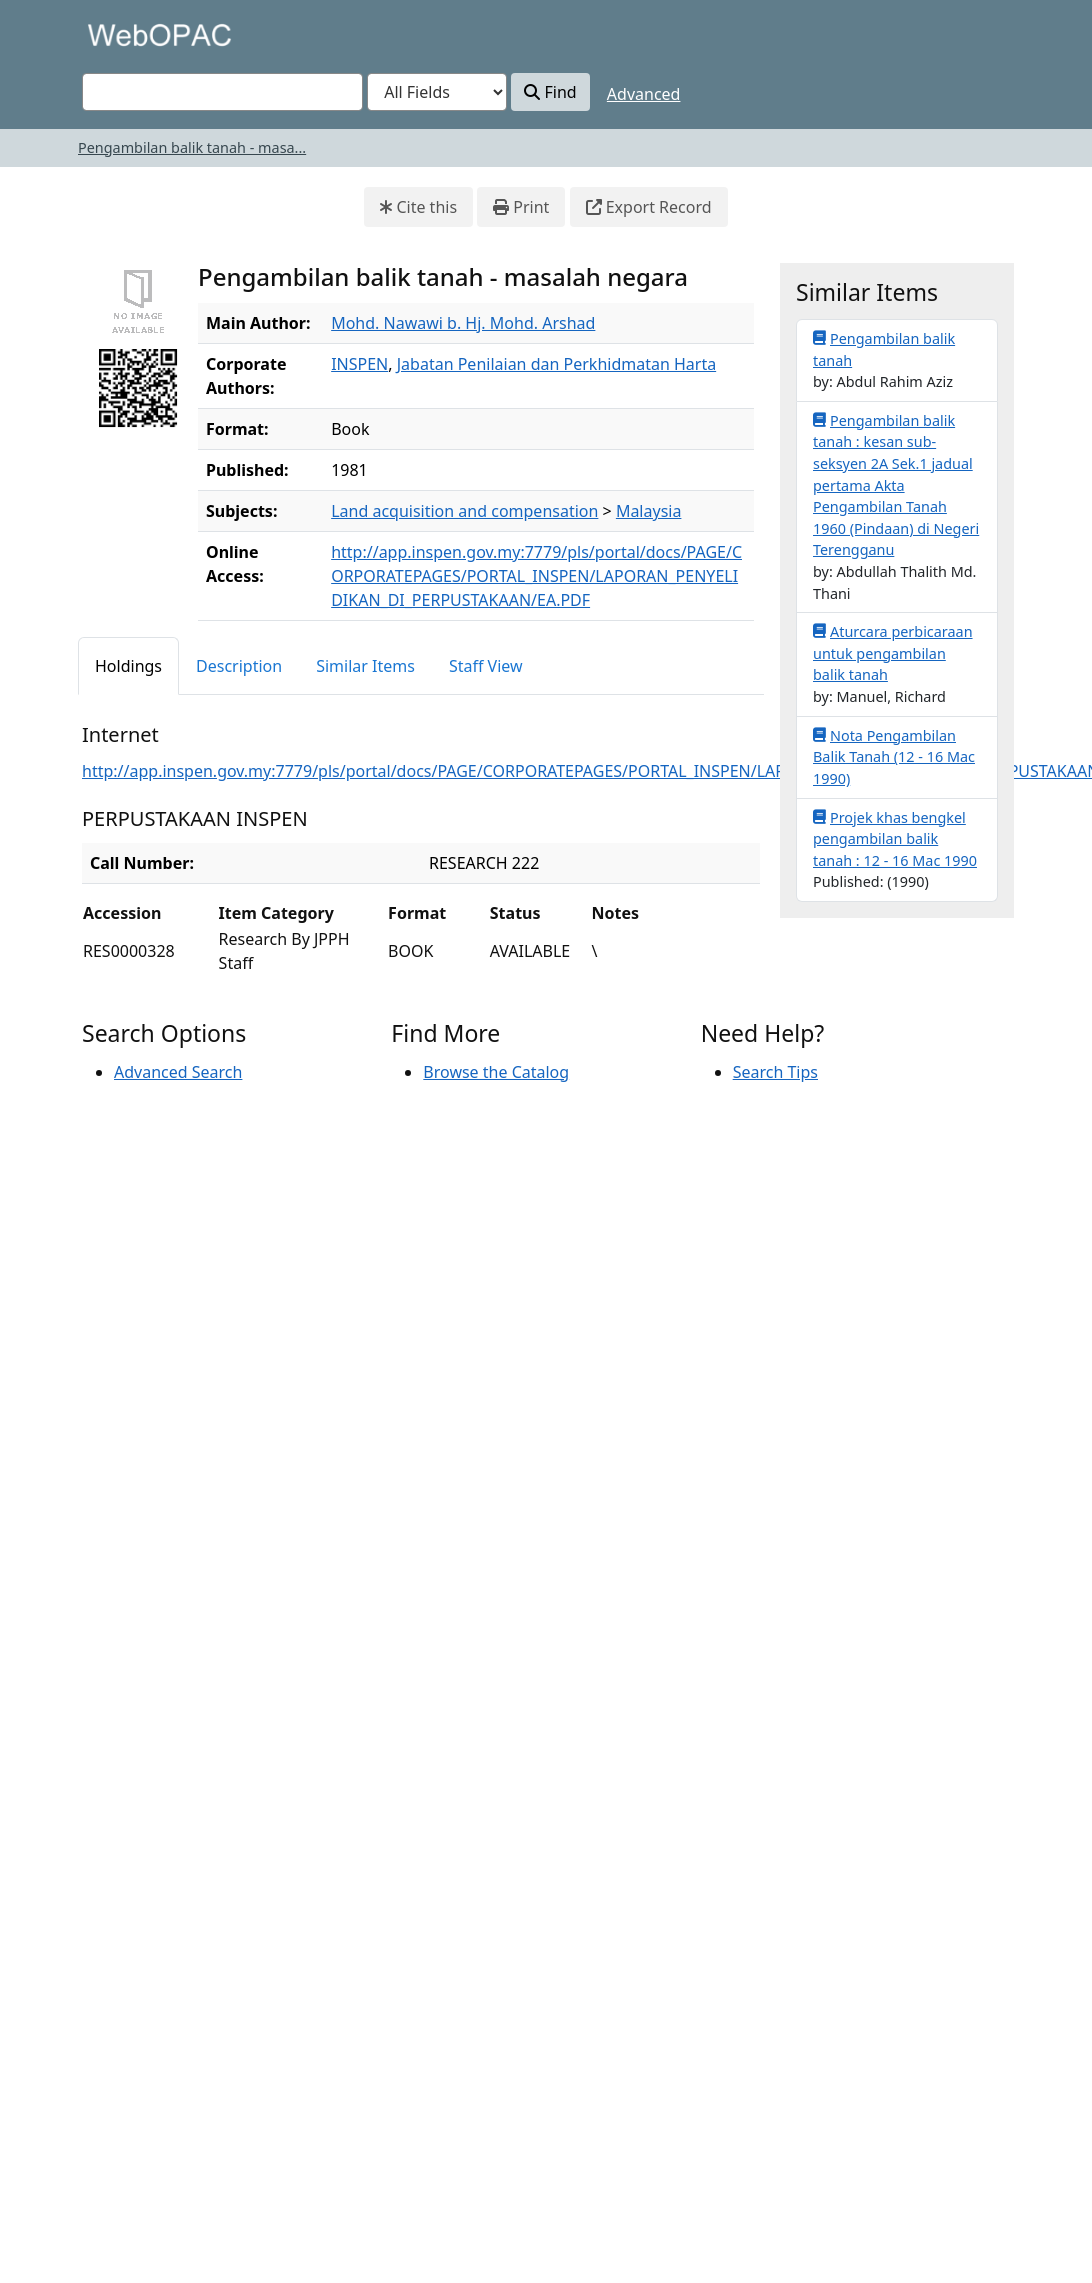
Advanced (644, 94)
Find (550, 92)
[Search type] (437, 92)
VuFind (117, 34)
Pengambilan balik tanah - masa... (192, 147)
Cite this (418, 207)
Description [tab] (239, 666)
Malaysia (649, 511)
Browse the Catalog (496, 1072)
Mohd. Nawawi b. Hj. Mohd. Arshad (463, 323)
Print (521, 207)
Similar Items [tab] (365, 666)
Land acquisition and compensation (464, 511)
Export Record (649, 207)
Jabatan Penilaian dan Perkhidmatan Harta (556, 364)
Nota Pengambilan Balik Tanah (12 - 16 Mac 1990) (894, 756)
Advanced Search (178, 1072)
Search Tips (775, 1072)
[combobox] (222, 92)
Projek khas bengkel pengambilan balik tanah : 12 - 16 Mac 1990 (895, 838)
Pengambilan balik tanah (884, 349)
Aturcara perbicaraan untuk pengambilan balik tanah (893, 652)
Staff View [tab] (486, 666)
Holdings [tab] (128, 666)
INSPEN (359, 364)
